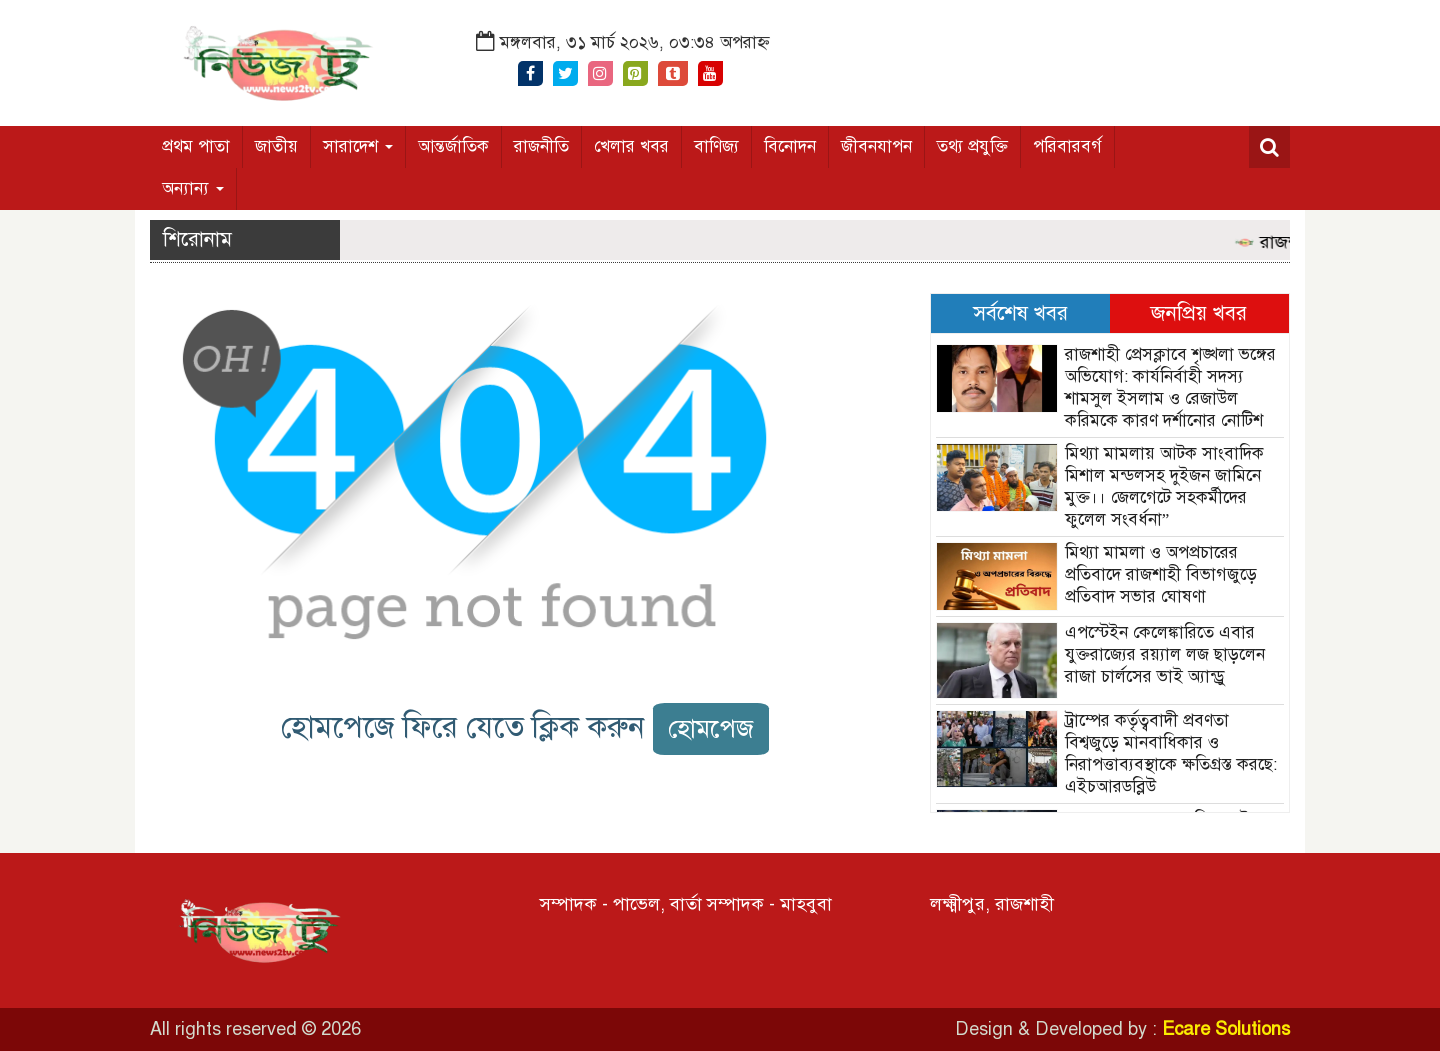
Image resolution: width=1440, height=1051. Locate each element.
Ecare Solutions (1226, 1029)
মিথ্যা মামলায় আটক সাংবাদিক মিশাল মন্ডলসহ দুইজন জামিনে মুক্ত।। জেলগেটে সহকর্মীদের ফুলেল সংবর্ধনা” (1164, 486)
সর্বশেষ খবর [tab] (1020, 313)
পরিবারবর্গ (1067, 146)
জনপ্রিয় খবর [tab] (1199, 313)
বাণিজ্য (716, 146)
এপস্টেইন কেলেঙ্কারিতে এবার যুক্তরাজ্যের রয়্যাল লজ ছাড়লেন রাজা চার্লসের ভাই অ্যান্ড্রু (1165, 654)
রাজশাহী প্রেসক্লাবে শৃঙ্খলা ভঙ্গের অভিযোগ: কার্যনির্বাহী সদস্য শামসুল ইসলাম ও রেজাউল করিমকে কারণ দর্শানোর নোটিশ (1170, 387)
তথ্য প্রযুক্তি (972, 146)
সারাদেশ (358, 146)
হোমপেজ (711, 728)
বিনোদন (790, 146)
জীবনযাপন (876, 146)
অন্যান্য (193, 188)
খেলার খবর (631, 146)
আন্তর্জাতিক (453, 146)
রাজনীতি (541, 146)
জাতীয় (276, 146)
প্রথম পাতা (196, 146)
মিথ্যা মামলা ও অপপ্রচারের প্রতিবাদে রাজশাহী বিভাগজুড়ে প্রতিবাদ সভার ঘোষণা (1161, 574)
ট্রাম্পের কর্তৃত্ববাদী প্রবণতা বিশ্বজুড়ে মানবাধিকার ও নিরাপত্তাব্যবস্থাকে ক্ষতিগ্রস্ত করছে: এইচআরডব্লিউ (1171, 753)
